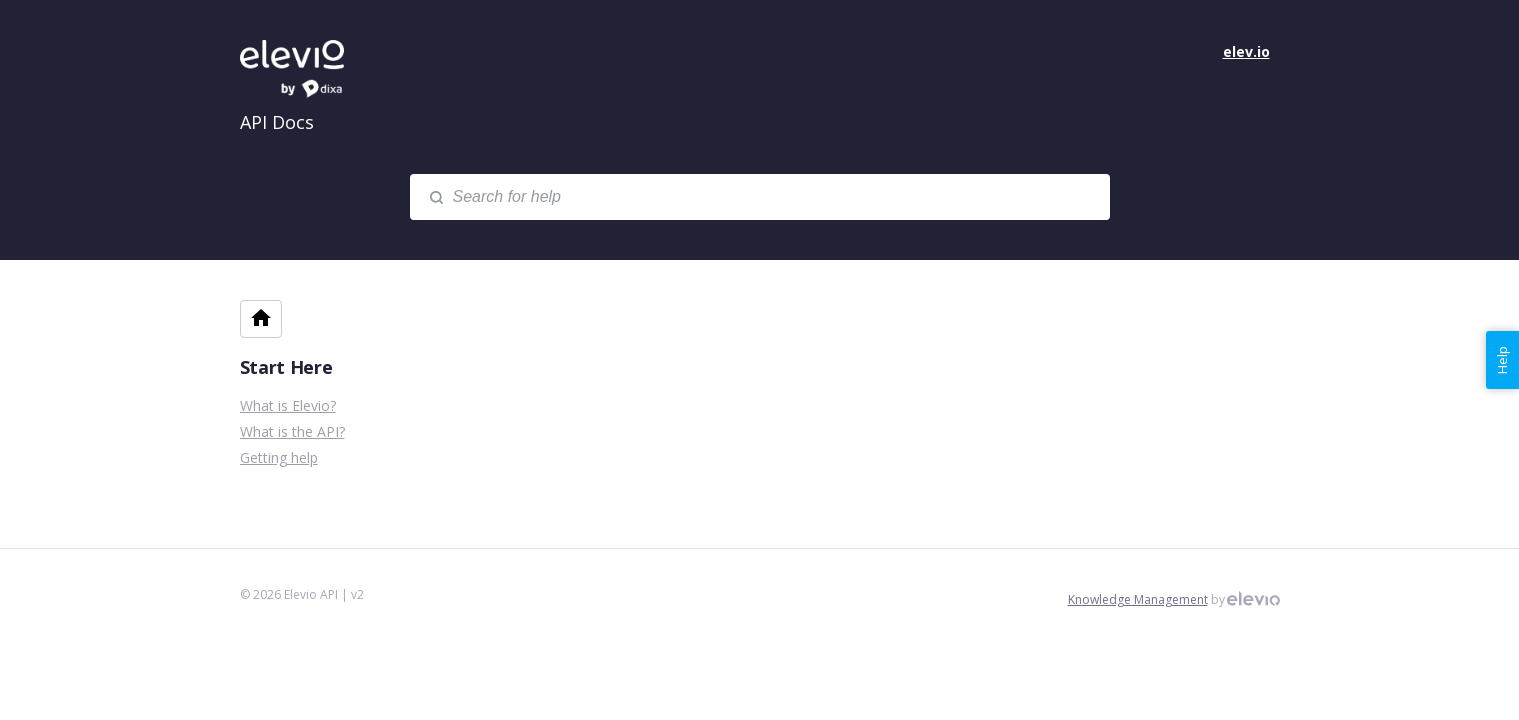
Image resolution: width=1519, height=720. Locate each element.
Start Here (286, 367)
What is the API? (292, 431)
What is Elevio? (288, 405)
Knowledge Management (1138, 599)
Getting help (279, 457)
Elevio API (310, 70)
